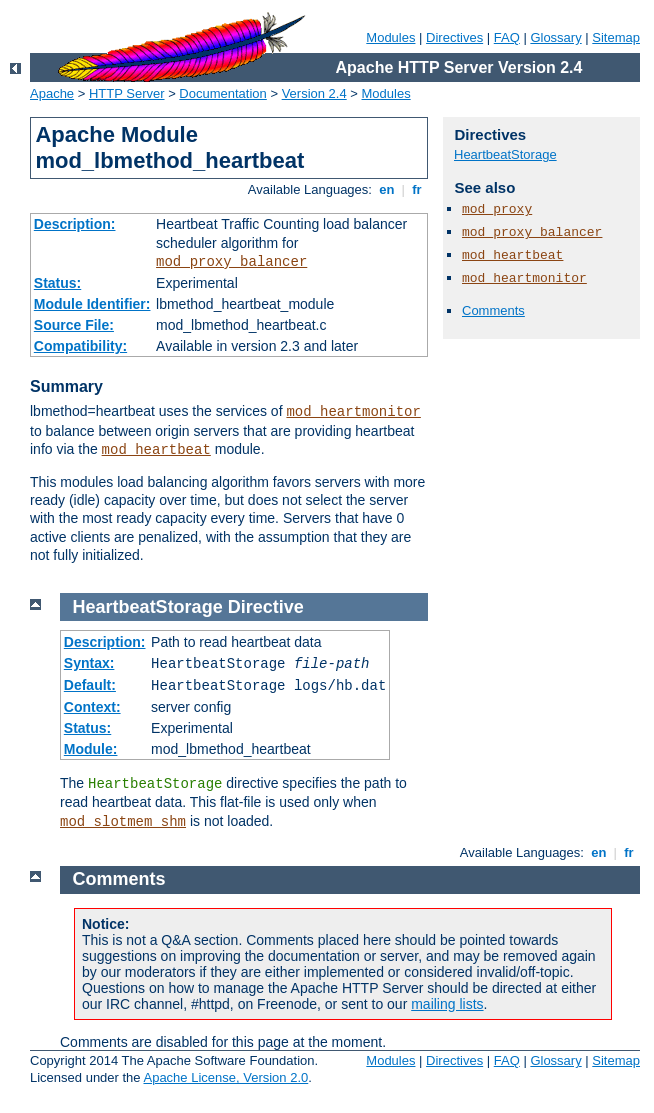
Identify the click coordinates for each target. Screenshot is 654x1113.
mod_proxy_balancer (231, 262)
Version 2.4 (314, 93)
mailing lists (447, 1004)
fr (417, 189)
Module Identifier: (92, 304)
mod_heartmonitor (353, 412)
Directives (454, 37)
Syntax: (89, 663)
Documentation (222, 93)
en (387, 189)
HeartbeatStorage (505, 154)
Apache (52, 93)
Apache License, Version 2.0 (225, 1077)
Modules (390, 37)
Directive (266, 607)
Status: (57, 283)
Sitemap (616, 37)
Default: (90, 685)
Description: (75, 224)
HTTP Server (127, 93)
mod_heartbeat (156, 450)
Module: (91, 749)
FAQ (507, 37)
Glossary (555, 37)
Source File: (74, 325)
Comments (493, 310)
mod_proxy (497, 209)
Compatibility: (80, 346)
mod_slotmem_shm (123, 822)
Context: (92, 707)
